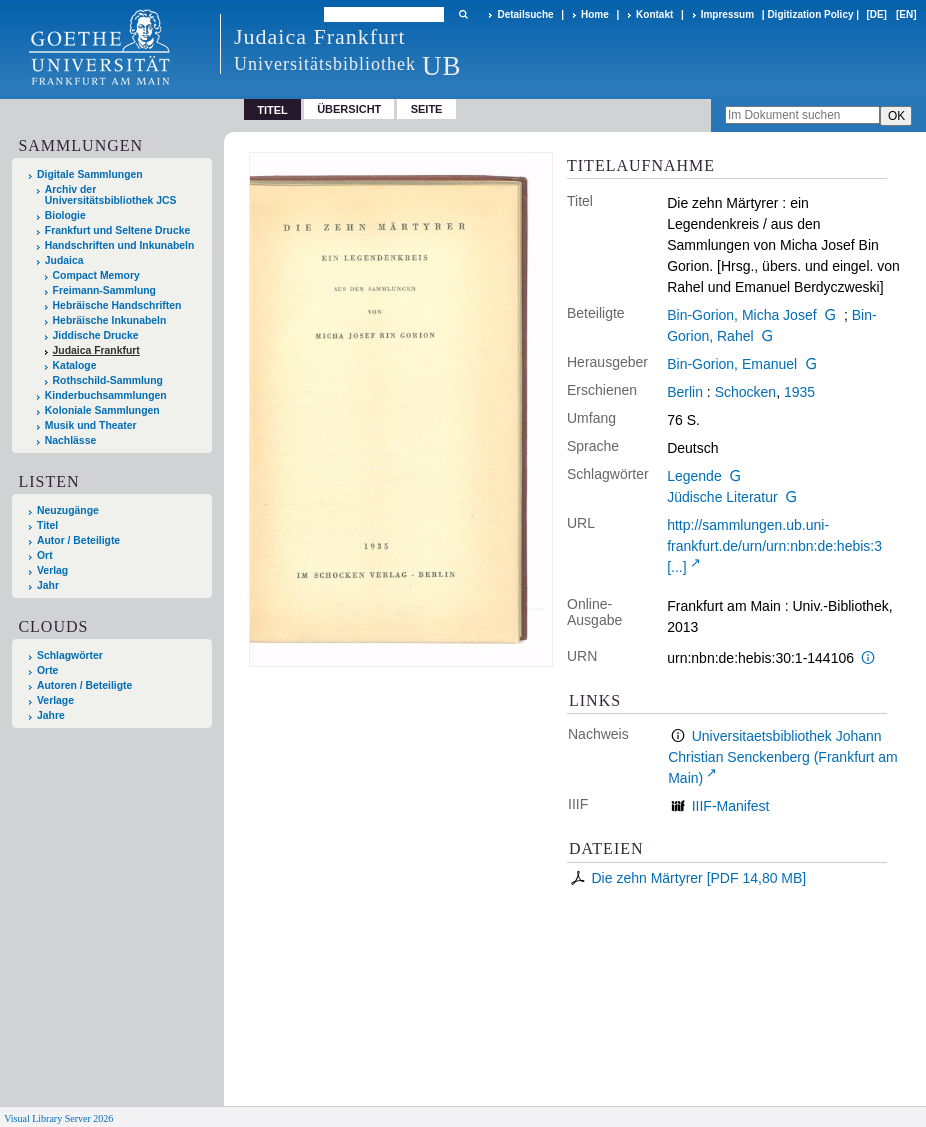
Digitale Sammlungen (90, 174)
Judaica (64, 260)
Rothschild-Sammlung (108, 380)
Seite (427, 109)
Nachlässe (70, 440)
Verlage (55, 700)
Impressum (727, 14)
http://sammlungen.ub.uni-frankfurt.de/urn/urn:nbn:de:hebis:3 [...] (774, 546)
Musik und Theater (91, 425)
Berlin (685, 392)
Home (595, 14)
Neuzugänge (68, 510)
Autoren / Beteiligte (84, 685)
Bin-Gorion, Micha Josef (741, 315)
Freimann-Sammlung (104, 290)
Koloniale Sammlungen (102, 410)
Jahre (51, 715)
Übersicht (349, 109)
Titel (47, 525)
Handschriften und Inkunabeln (120, 245)
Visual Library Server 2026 (58, 1118)
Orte (47, 670)
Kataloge (75, 365)
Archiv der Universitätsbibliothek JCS (111, 195)
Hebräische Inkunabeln (110, 320)
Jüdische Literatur (722, 497)
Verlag (52, 570)
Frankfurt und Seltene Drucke (118, 230)
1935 (799, 392)
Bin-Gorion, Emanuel (732, 364)
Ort (45, 555)
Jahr (48, 585)
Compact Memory (96, 275)
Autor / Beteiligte (78, 540)
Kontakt (654, 14)
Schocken (745, 392)
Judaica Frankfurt (96, 350)
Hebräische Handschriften (117, 305)
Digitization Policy (810, 14)
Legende (694, 476)
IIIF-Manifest (731, 806)
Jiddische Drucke (96, 335)
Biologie (65, 215)
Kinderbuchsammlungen (106, 395)
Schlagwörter (70, 655)
